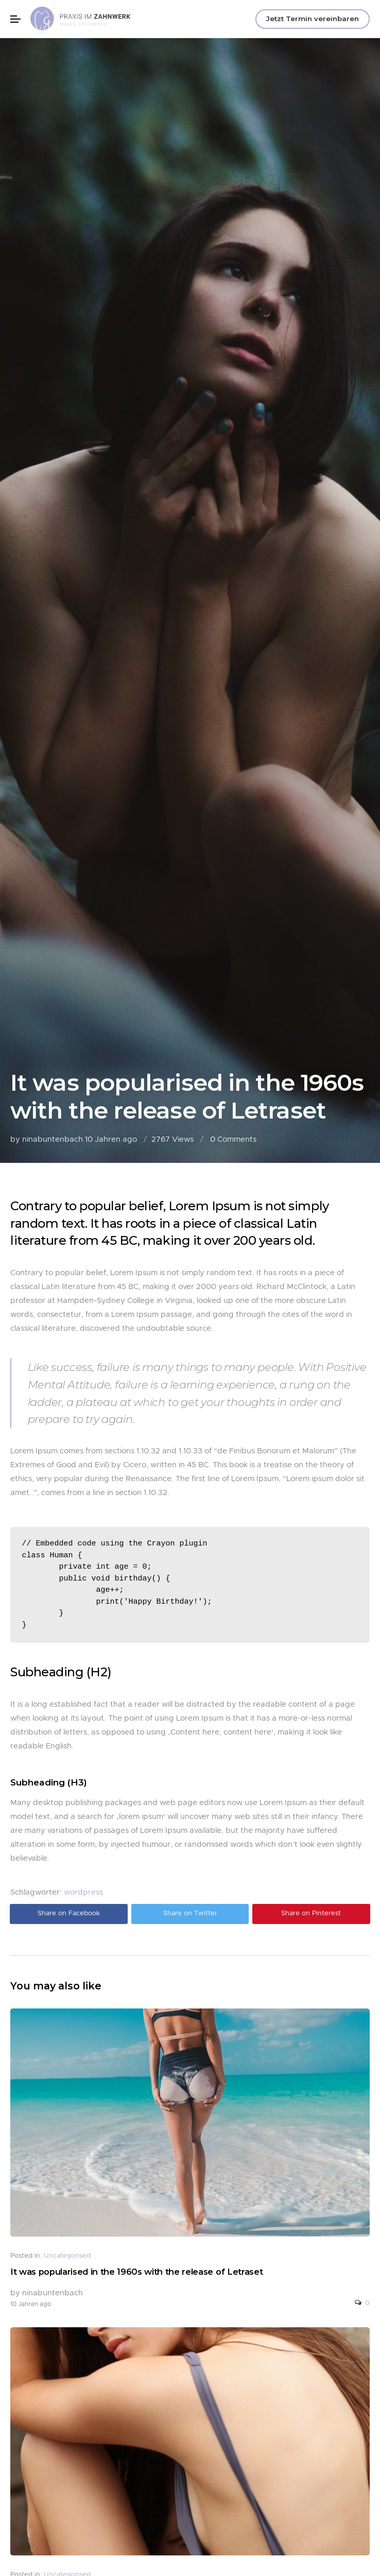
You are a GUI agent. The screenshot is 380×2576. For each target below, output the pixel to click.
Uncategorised (67, 2256)
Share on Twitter (190, 1913)
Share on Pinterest (311, 1913)
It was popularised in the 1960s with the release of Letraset (136, 2271)
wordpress (83, 1892)
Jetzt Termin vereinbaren (312, 18)
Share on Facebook (69, 1913)
